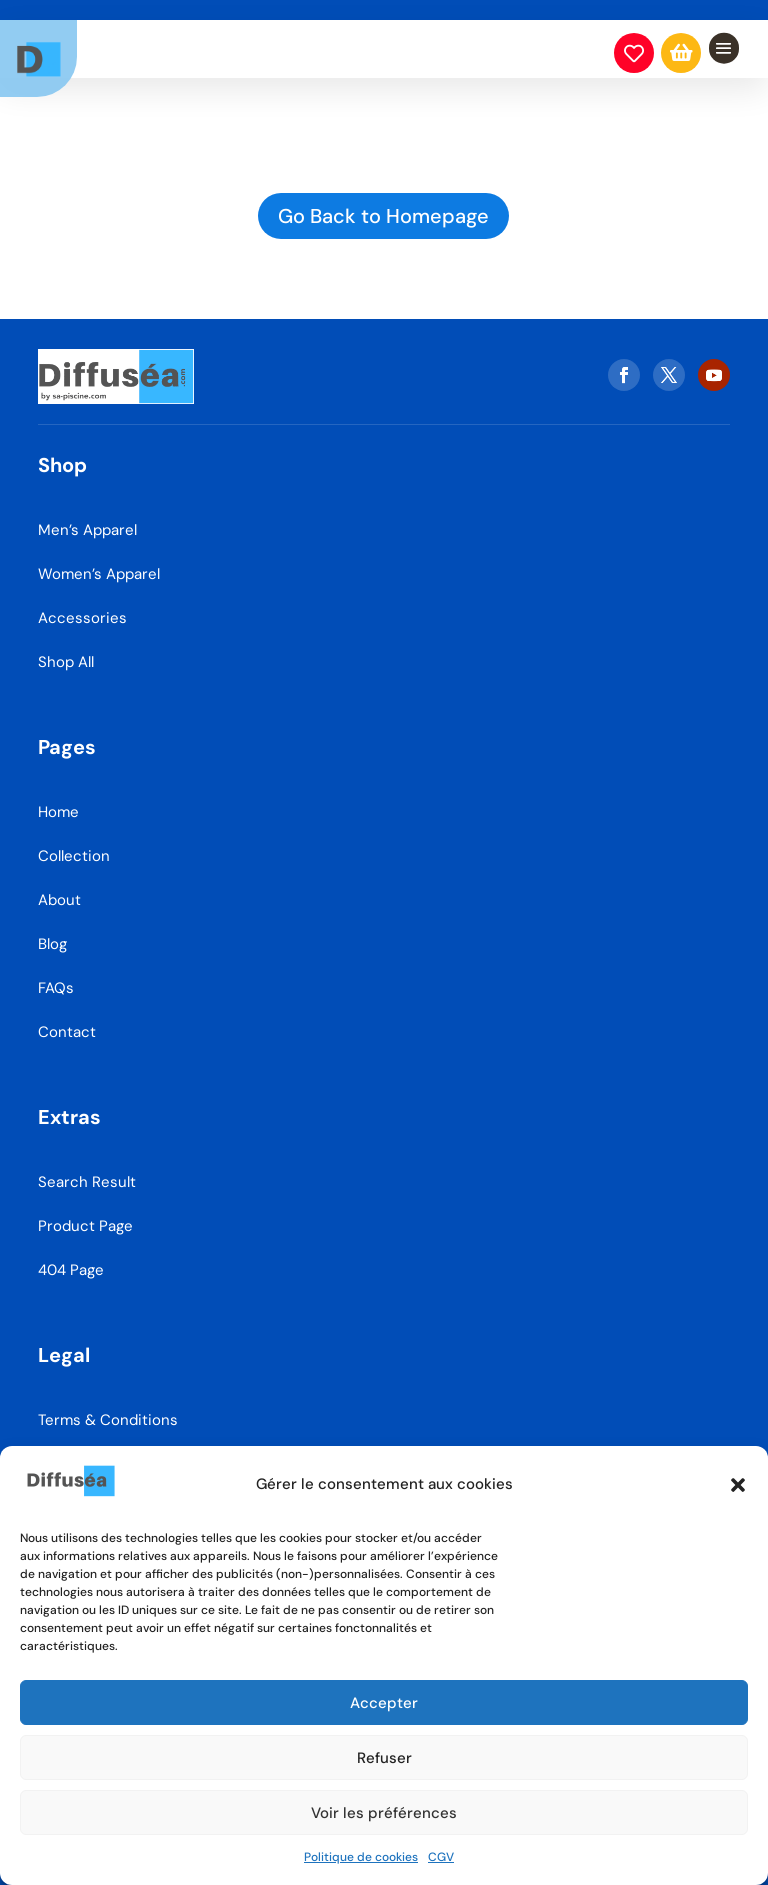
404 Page (71, 1256)
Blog (52, 930)
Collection (74, 842)
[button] (738, 1485)
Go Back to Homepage (383, 216)
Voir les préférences (384, 1813)
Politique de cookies (361, 1857)
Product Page (85, 1212)
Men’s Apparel (87, 516)
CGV (441, 1857)
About (59, 886)
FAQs (56, 974)
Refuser (384, 1758)
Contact (67, 1018)
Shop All (66, 648)
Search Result (87, 1168)
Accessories (82, 604)
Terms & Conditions (108, 1406)
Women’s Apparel (99, 560)
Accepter (384, 1703)
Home (58, 798)
